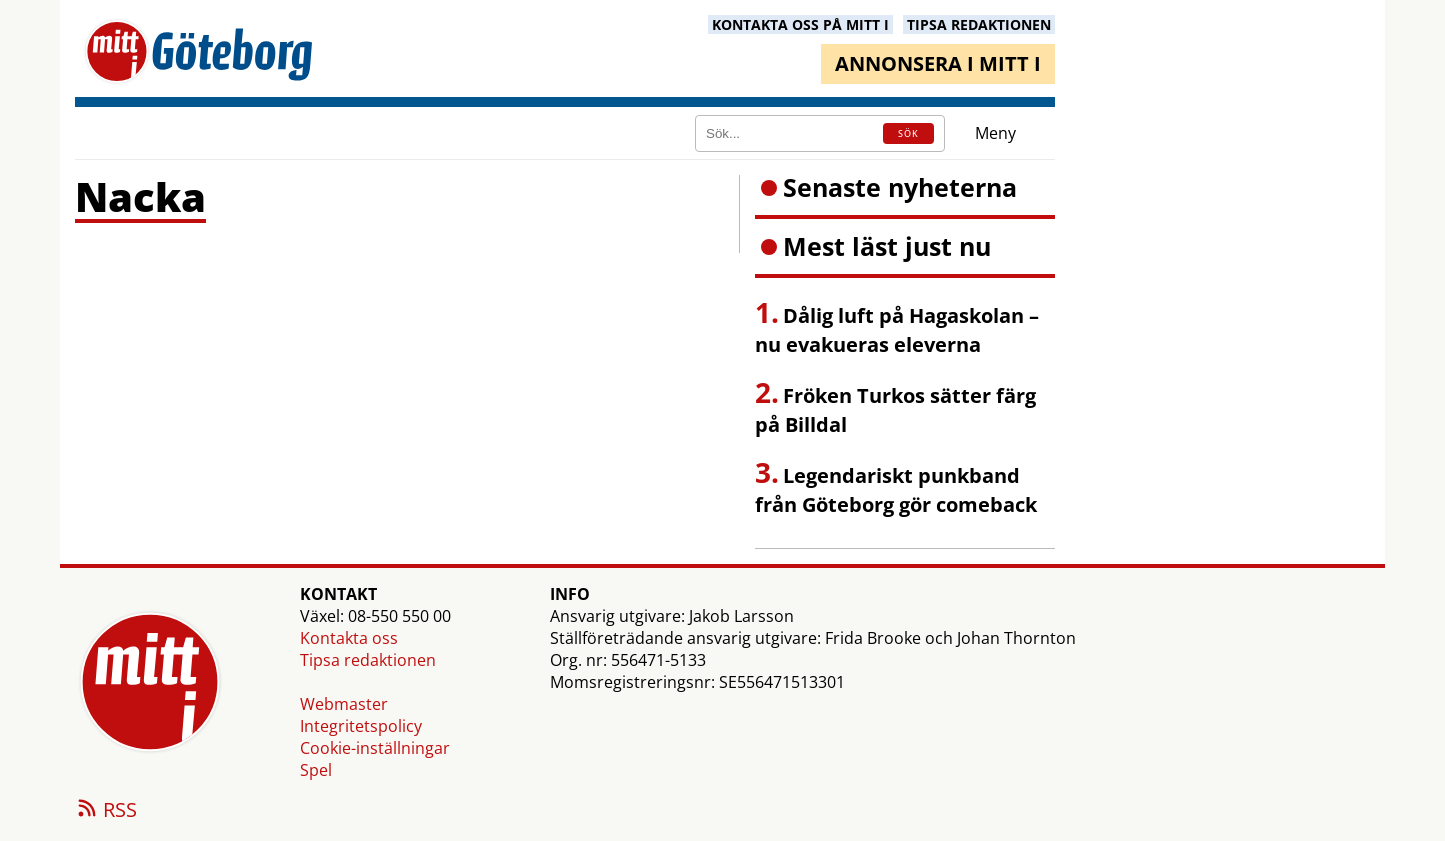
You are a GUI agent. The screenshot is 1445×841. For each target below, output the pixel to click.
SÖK (908, 133)
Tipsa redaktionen (368, 660)
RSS (106, 811)
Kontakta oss (349, 638)
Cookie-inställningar (375, 748)
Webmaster (344, 704)
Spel (316, 770)
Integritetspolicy (361, 726)
